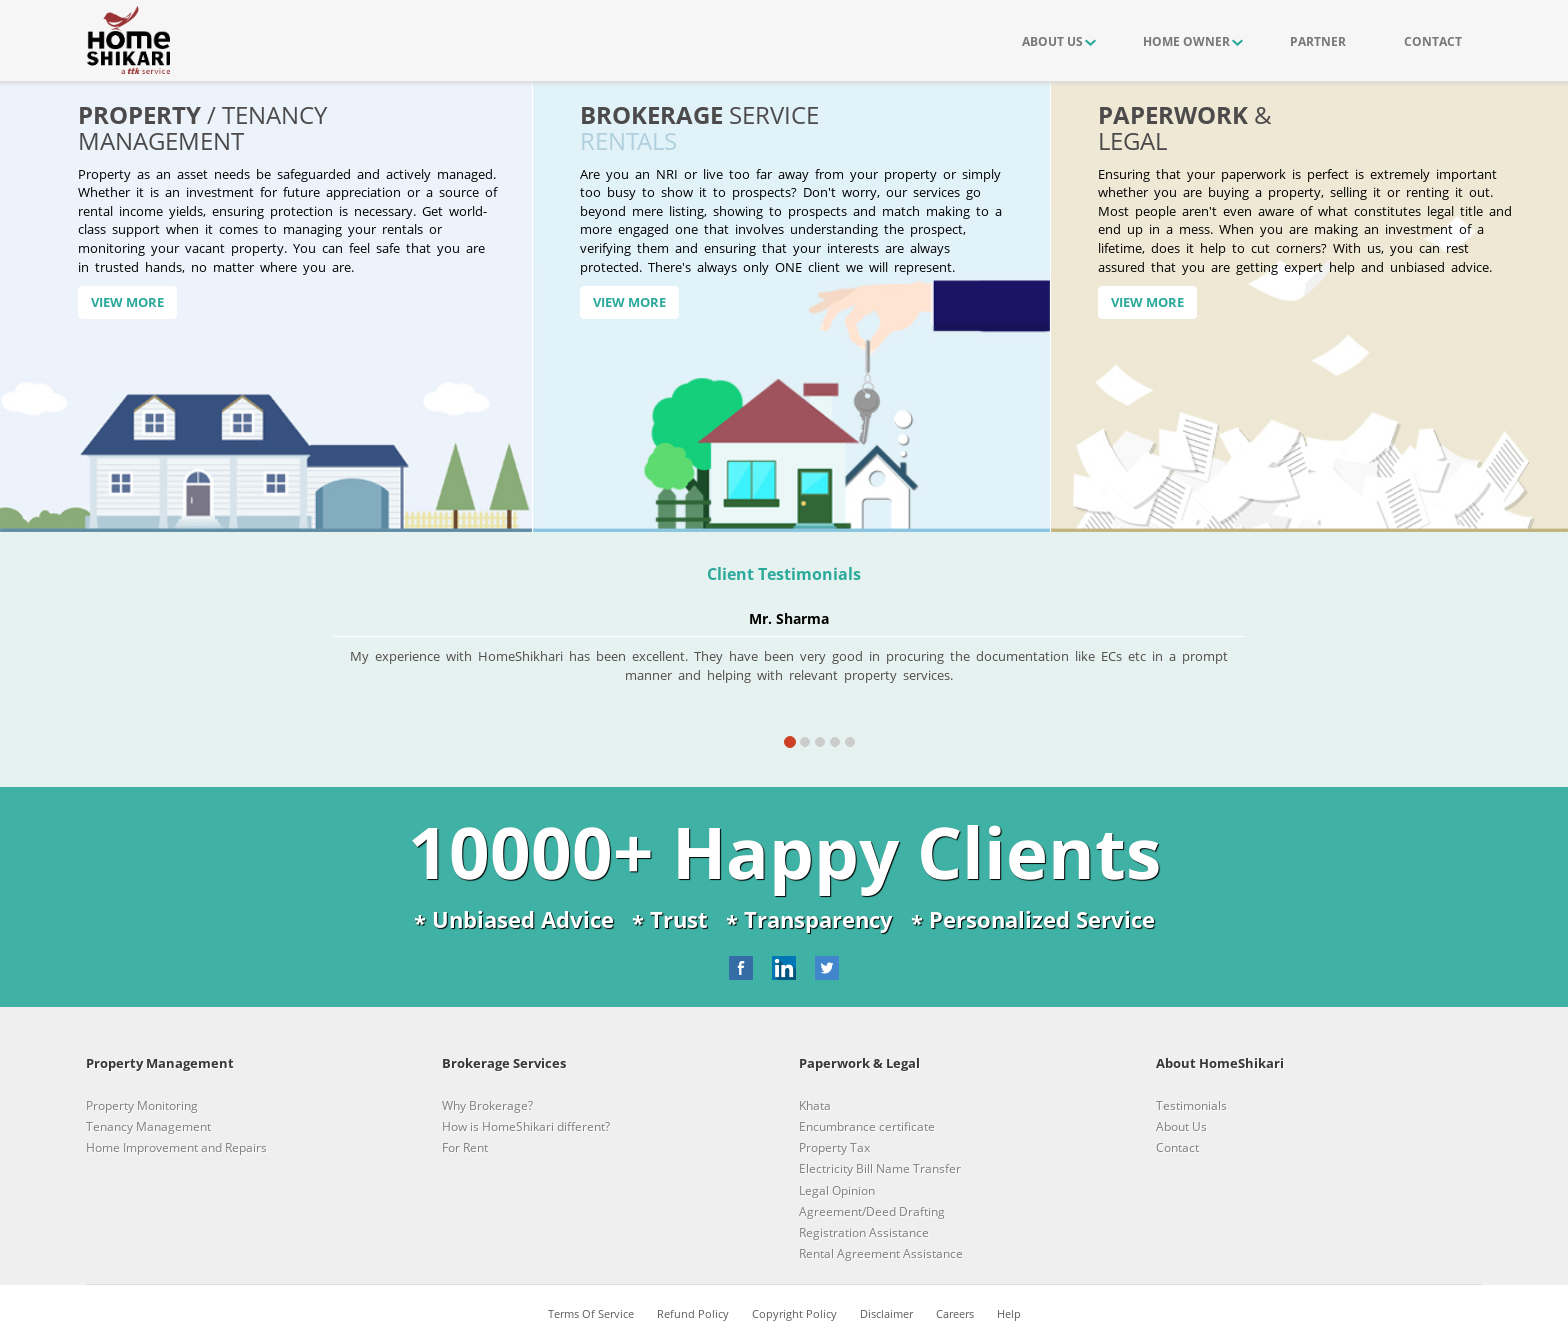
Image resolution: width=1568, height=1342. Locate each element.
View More (127, 302)
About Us (1181, 1126)
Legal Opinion (837, 1190)
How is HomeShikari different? (526, 1126)
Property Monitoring (142, 1105)
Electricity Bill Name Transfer (880, 1168)
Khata (815, 1105)
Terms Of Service (591, 1313)
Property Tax (834, 1147)
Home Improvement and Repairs (176, 1147)
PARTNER (1318, 41)
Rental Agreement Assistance (881, 1253)
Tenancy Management (148, 1126)
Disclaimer (886, 1313)
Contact (1177, 1147)
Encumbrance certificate (867, 1126)
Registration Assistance (864, 1232)
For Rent (465, 1147)
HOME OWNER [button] (1186, 41)
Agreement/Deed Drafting (872, 1211)
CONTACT (1433, 41)
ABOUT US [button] (1052, 41)
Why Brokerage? (487, 1105)
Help (1009, 1313)
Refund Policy (693, 1313)
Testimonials (1191, 1105)
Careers (955, 1313)
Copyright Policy (794, 1313)
